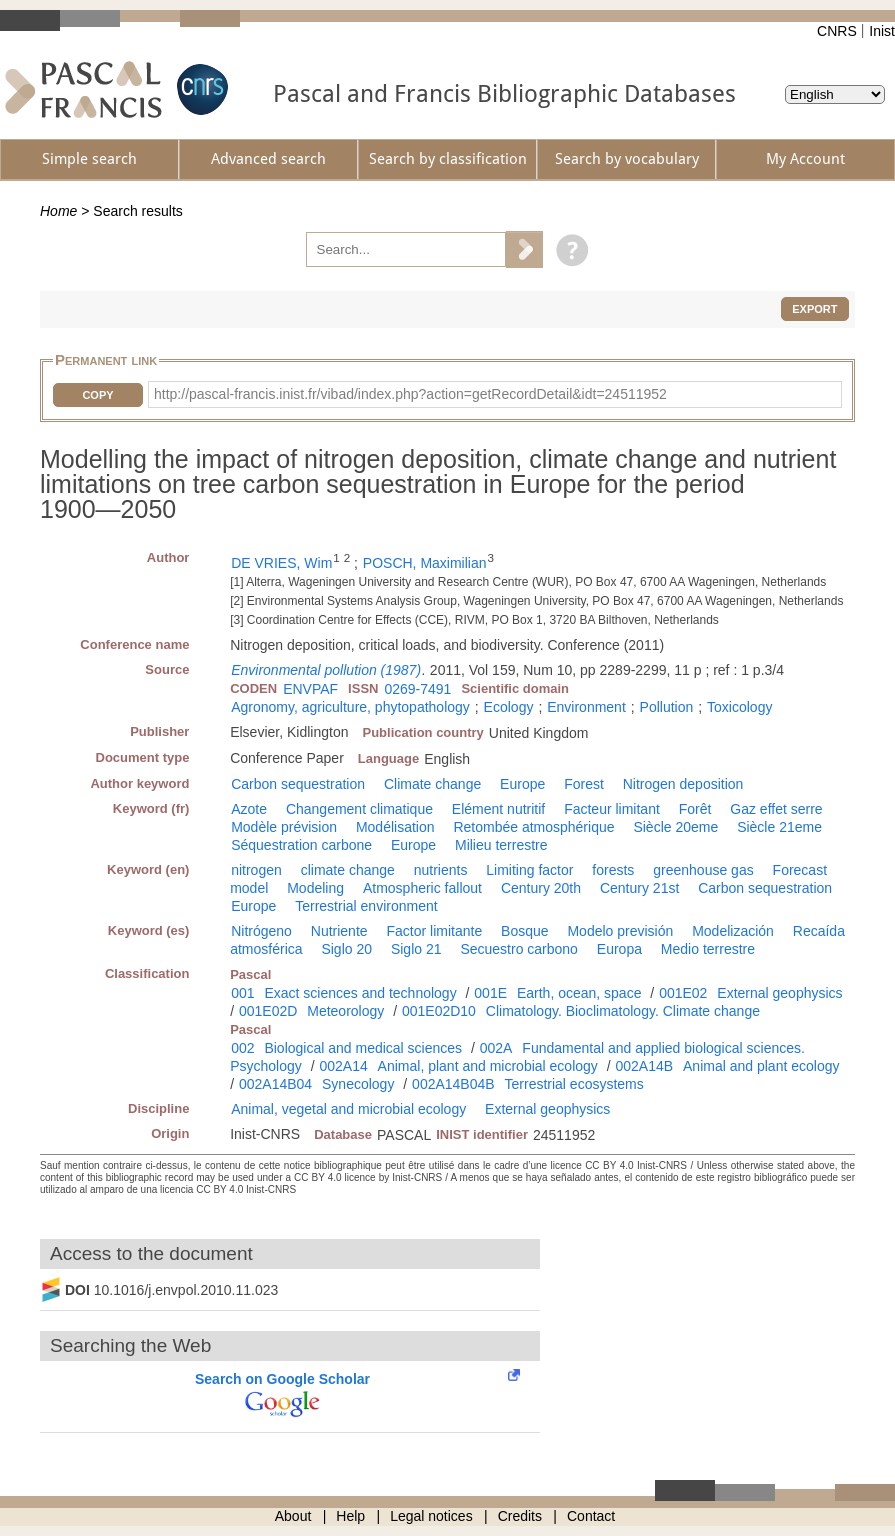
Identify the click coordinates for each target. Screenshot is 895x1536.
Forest (584, 784)
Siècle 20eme (675, 827)
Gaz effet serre (776, 809)
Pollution (667, 707)
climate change (348, 870)
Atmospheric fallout (422, 888)
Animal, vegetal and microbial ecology (348, 1109)
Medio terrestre (708, 949)
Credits (520, 1516)
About (293, 1516)
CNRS (837, 31)
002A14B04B (453, 1084)
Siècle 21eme (779, 827)
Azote (249, 809)
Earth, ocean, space (579, 993)
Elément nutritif (498, 809)
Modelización (733, 931)
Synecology (358, 1084)
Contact (591, 1516)
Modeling (315, 888)
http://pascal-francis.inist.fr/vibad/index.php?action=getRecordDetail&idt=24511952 (410, 394)
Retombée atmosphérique (533, 827)
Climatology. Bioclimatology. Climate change (623, 1011)
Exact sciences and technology (360, 993)
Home (58, 211)
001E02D (268, 1011)
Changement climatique (359, 809)
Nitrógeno (261, 931)
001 (242, 993)
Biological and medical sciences (363, 1048)
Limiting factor (529, 870)
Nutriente (339, 931)
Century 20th (541, 888)
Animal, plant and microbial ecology (488, 1066)
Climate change (432, 784)
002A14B (645, 1066)
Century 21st (639, 888)
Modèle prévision (284, 827)
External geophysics (779, 993)
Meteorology (345, 1011)
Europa (619, 949)
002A (496, 1048)
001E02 (683, 993)
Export (814, 309)
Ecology (509, 707)
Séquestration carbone (301, 845)
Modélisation (395, 827)
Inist (882, 31)
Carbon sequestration (298, 784)
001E (490, 993)
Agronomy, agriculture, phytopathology (350, 707)
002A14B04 (275, 1084)
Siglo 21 (416, 949)
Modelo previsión (620, 931)
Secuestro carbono (519, 949)
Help (350, 1516)
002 (242, 1048)
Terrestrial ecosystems (574, 1084)
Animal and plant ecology (761, 1066)
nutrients (441, 870)
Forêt (695, 809)
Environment (586, 707)
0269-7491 (417, 689)
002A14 (343, 1066)
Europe (522, 784)
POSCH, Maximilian (425, 563)
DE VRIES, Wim (281, 563)
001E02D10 (439, 1011)
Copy (97, 395)
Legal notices (431, 1516)
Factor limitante (434, 931)
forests (613, 870)
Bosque (524, 931)
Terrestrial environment (366, 906)
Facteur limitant (612, 809)
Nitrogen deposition (683, 784)
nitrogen (256, 870)
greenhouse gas (703, 870)
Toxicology (739, 707)
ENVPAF (310, 689)
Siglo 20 (346, 949)
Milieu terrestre (501, 845)
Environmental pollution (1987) (326, 670)
